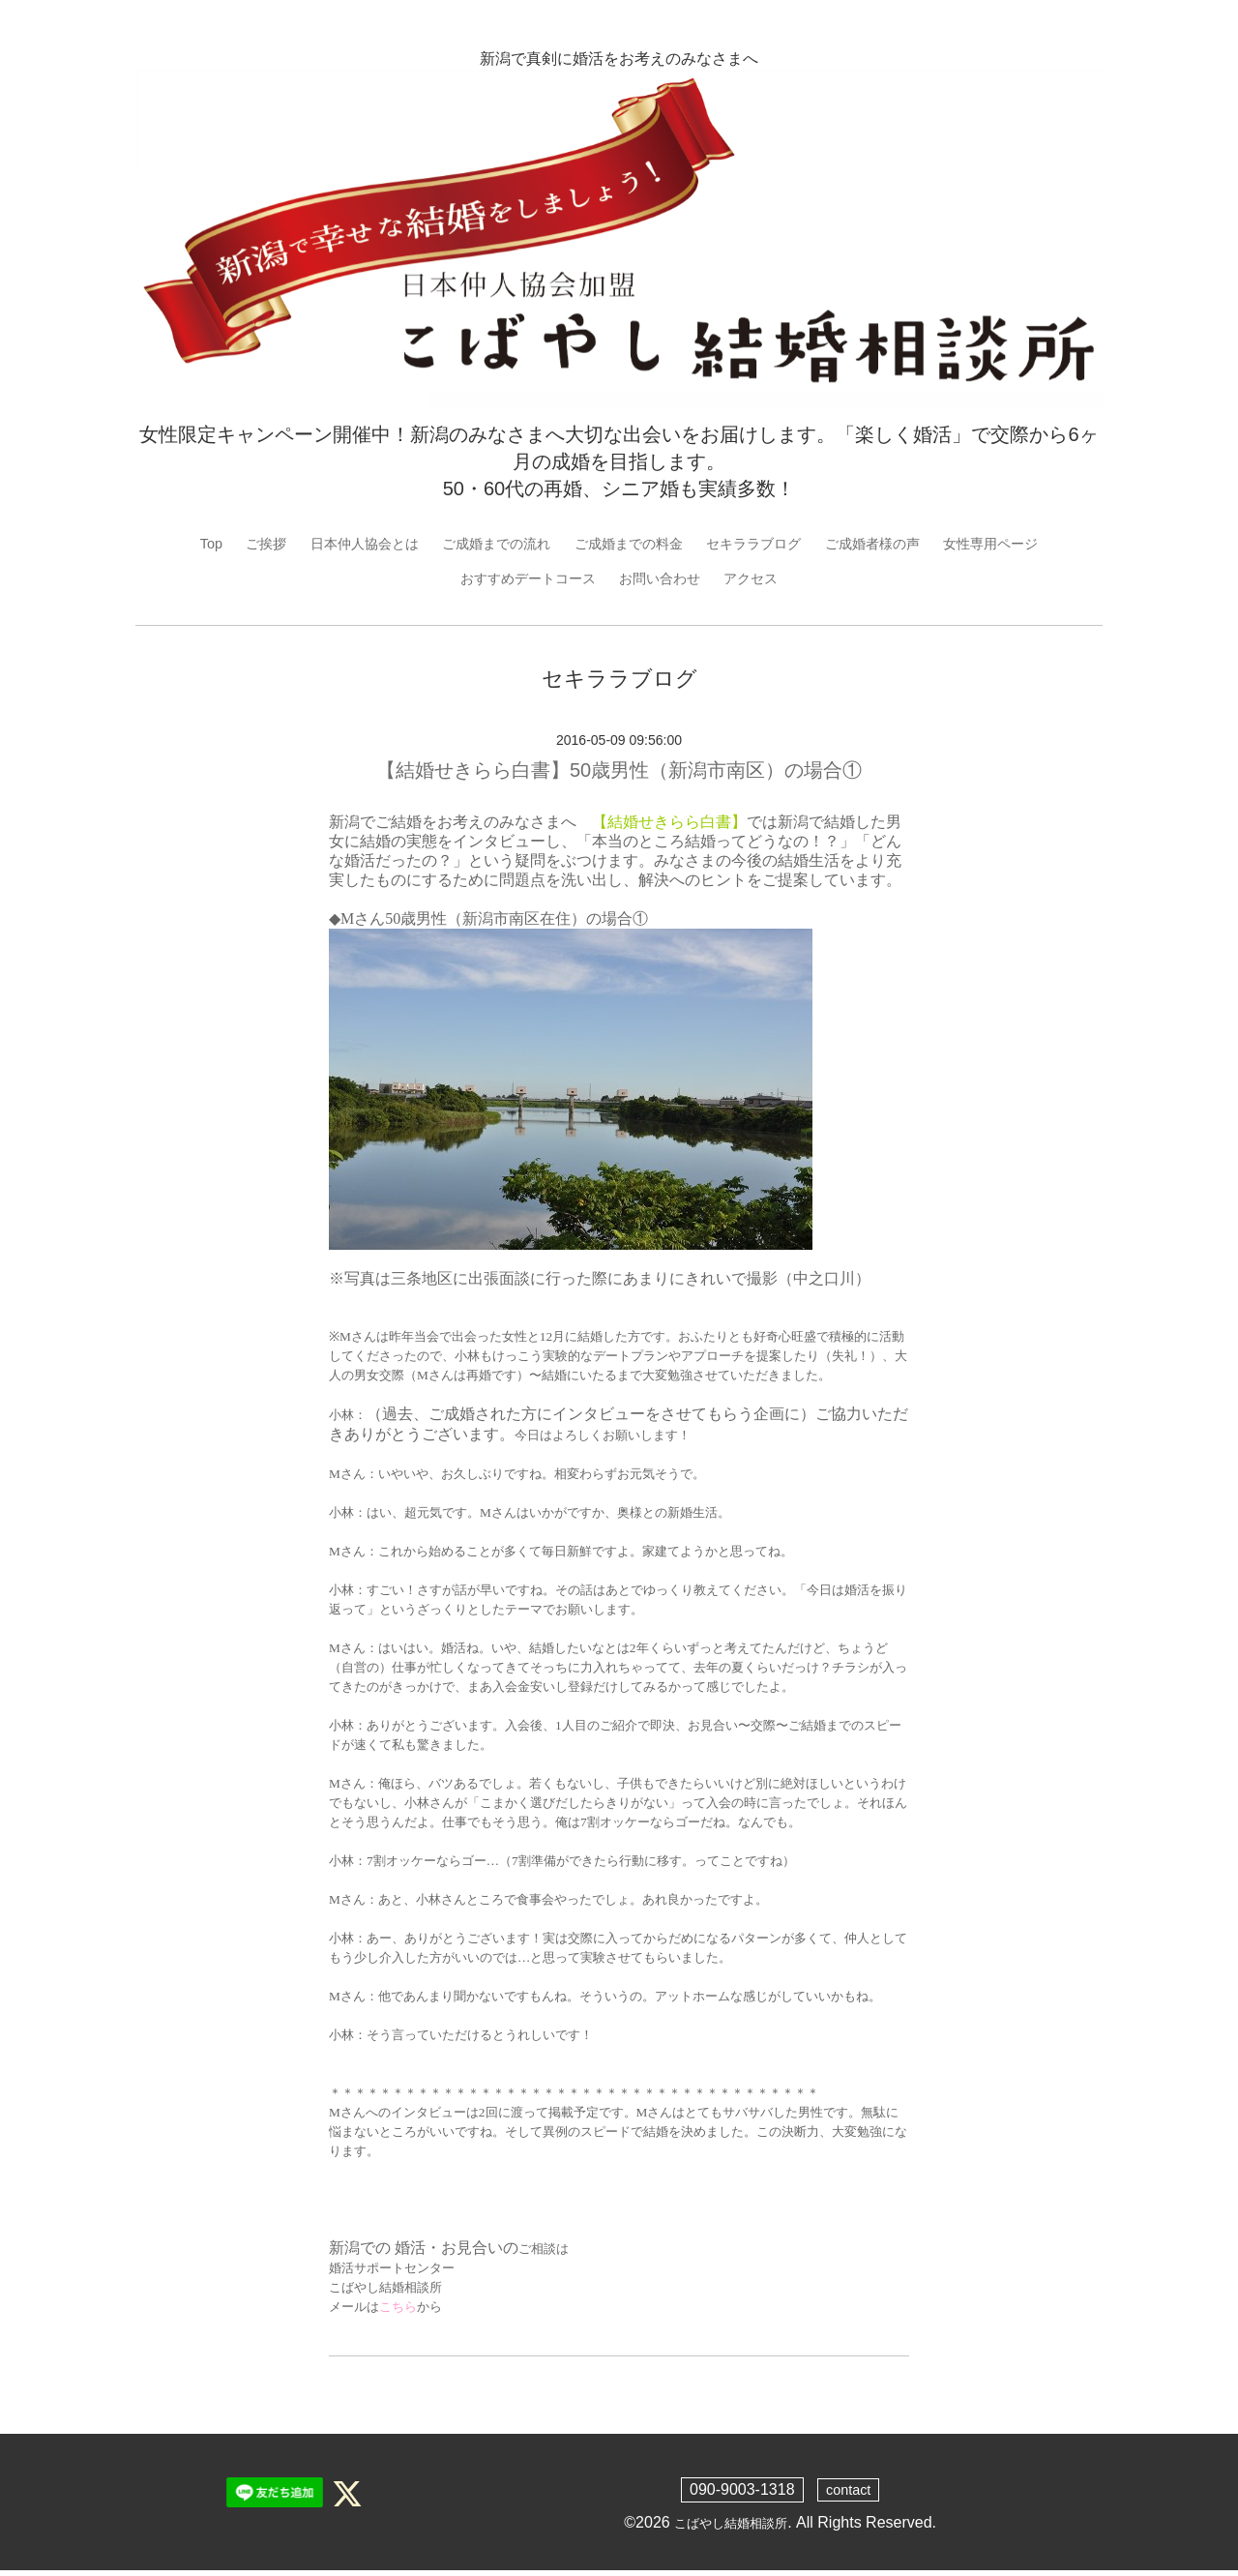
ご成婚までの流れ (481, 544)
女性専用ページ (1031, 544)
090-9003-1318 (739, 2494)
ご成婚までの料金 (628, 544)
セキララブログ (768, 544)
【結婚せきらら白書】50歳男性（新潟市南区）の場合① (619, 774)
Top (165, 544)
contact (848, 2494)
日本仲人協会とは (333, 544)
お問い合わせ (665, 581)
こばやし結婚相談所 (731, 2527)
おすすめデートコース (518, 581)
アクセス (766, 581)
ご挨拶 (224, 544)
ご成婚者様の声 (899, 544)
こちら (398, 2311)
